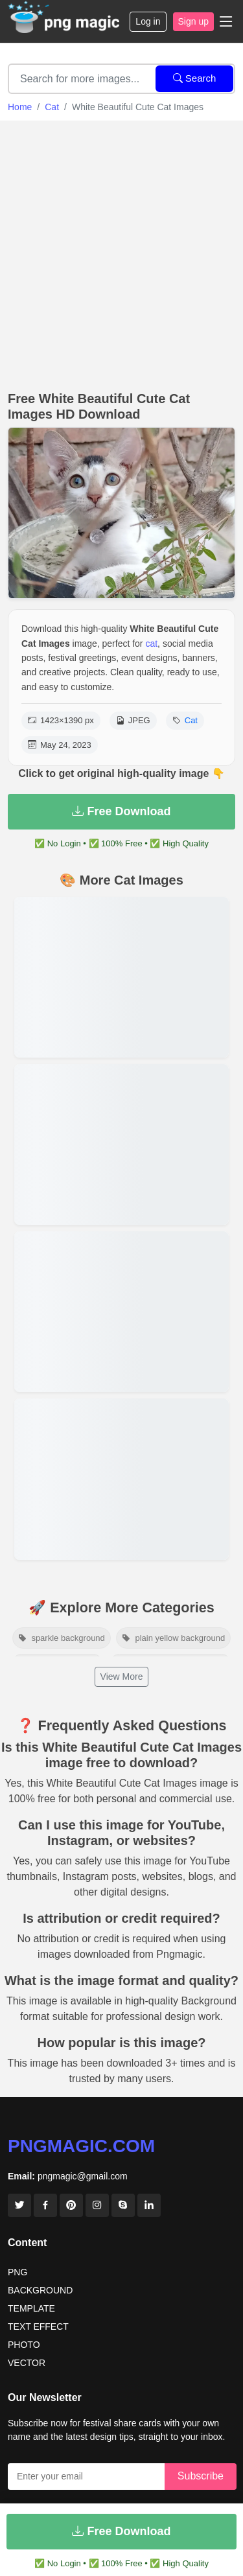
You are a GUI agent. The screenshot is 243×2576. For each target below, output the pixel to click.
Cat (52, 107)
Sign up (193, 21)
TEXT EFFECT (38, 2326)
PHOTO (24, 2344)
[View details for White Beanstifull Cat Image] (121, 1311)
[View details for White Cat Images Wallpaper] (121, 1478)
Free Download (121, 811)
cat (151, 643)
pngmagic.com (81, 2146)
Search (194, 78)
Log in (147, 21)
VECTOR (26, 2362)
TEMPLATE (31, 2308)
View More (121, 1676)
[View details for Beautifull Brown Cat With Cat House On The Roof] (121, 977)
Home (20, 107)
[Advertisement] (121, 252)
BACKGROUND (40, 2290)
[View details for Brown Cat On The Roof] (121, 1144)
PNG (17, 2272)
